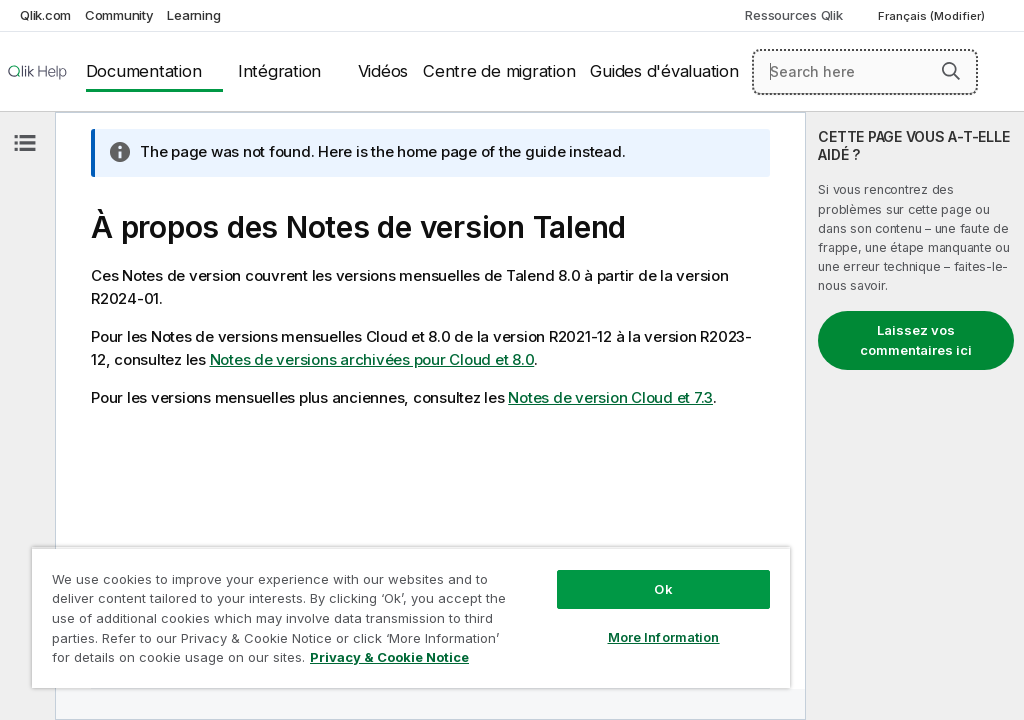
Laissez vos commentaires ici (916, 340)
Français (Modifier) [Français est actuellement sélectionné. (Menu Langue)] (933, 16)
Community (119, 15)
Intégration (279, 71)
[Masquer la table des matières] (25, 143)
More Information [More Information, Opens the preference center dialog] (664, 637)
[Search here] (865, 72)
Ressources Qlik (793, 15)
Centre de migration (499, 71)
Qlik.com (45, 15)
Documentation (144, 71)
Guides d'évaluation (664, 71)
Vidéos (383, 71)
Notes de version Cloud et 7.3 (610, 397)
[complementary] (915, 416)
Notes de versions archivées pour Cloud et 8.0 (372, 359)
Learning (193, 15)
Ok (663, 589)
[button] (951, 71)
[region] (411, 617)
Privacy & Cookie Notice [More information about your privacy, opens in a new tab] (389, 657)
